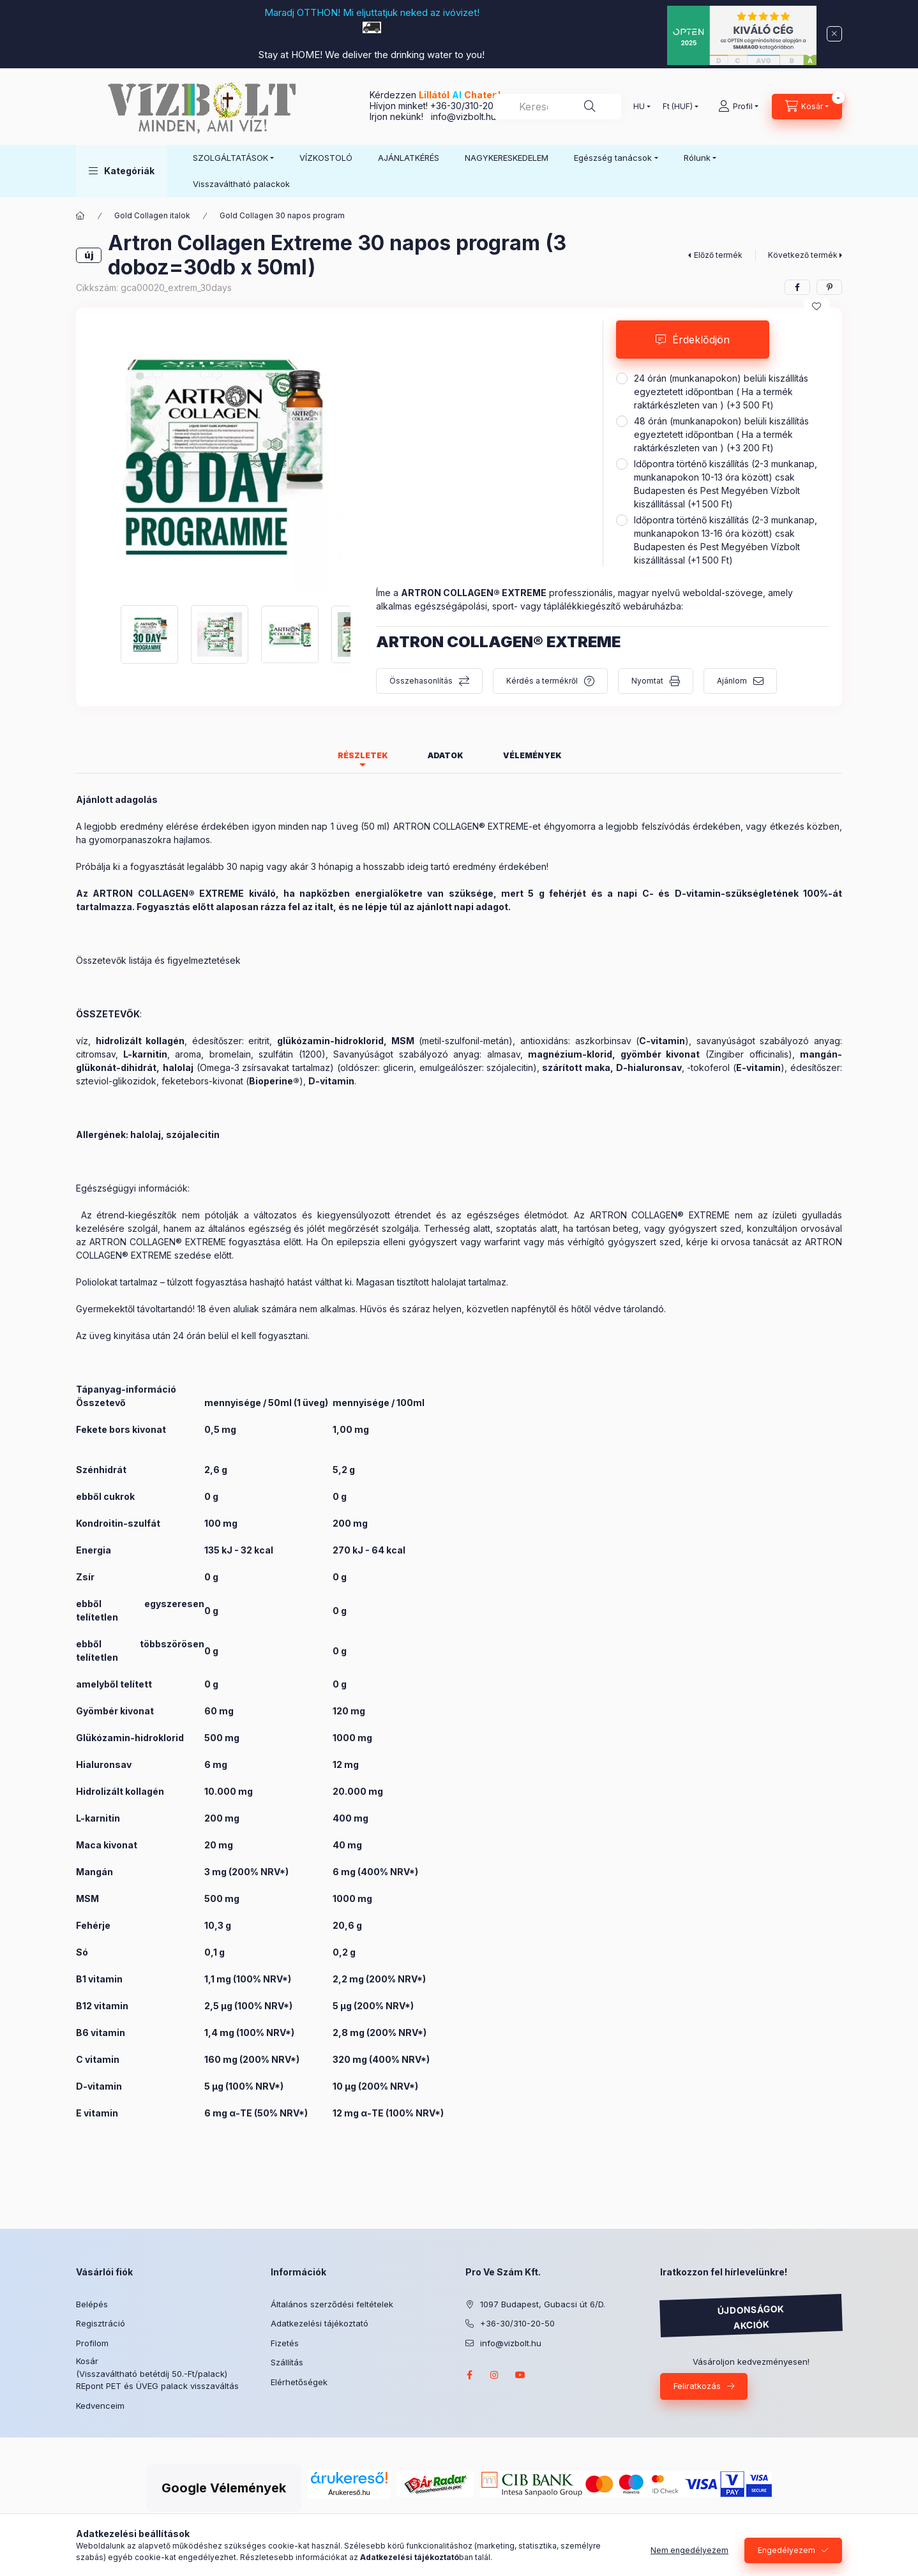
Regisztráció (100, 2323)
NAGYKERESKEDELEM (506, 158)
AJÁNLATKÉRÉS (408, 158)
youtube (520, 2375)
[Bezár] (834, 33)
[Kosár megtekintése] (807, 106)
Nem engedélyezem (689, 2550)
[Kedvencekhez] (816, 306)
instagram (495, 2375)
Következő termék (803, 255)
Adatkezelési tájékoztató (319, 2323)
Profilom (92, 2343)
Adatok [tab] (445, 755)
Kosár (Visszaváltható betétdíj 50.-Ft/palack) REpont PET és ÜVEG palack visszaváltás (157, 2373)
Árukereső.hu (141, 2467)
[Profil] (738, 106)
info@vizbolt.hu (463, 116)
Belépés (92, 2304)
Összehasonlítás (421, 680)
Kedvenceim (100, 2405)
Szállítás (287, 2362)
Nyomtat (647, 680)
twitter (546, 2375)
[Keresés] (589, 106)
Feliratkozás (697, 2386)
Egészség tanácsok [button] (613, 158)
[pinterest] (829, 287)
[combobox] (557, 106)
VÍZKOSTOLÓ (325, 158)
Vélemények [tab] (532, 755)
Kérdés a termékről (542, 680)
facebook (469, 2375)
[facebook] (797, 287)
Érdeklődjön (701, 339)
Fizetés (285, 2343)
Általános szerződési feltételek (332, 2304)
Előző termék (718, 255)
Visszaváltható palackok (241, 184)
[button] (121, 171)
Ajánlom (732, 680)
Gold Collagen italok (152, 215)
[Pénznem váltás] (677, 106)
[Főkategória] (80, 215)
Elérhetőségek (299, 2382)
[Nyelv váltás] (639, 106)
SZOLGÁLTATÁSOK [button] (230, 158)
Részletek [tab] (363, 755)
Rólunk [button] (697, 158)
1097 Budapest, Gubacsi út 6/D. (542, 2304)
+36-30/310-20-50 (469, 105)
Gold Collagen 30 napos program (282, 215)
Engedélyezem (786, 2550)
